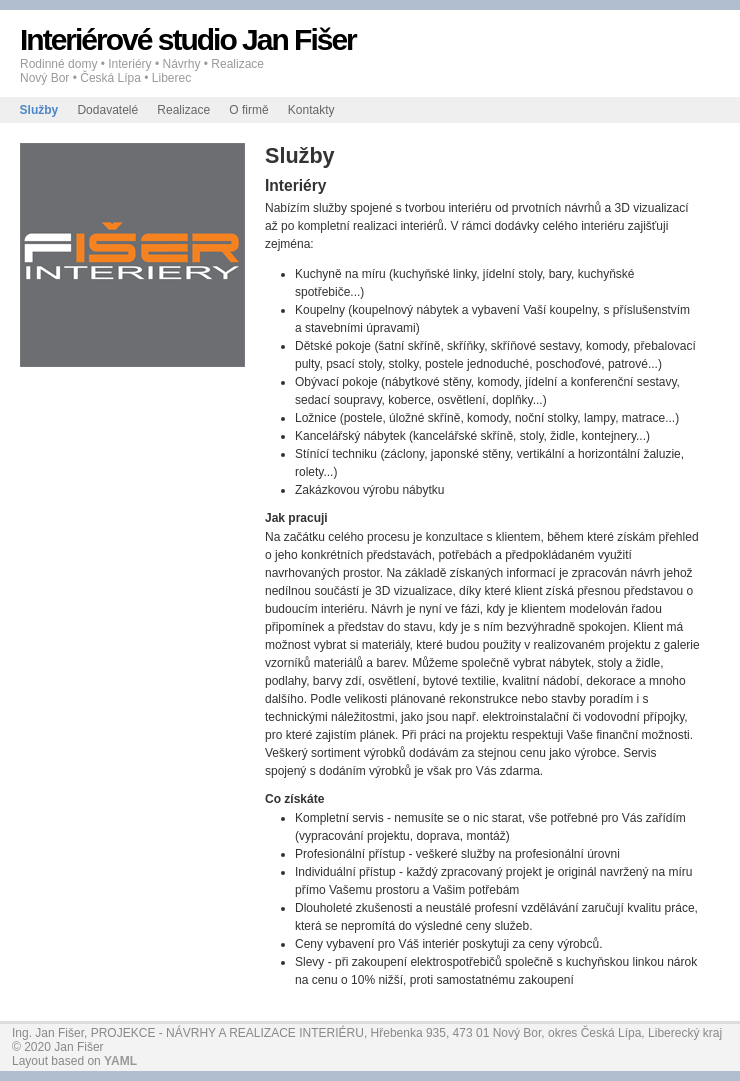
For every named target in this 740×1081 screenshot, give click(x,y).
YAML (120, 1061)
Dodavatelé (107, 110)
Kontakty (311, 110)
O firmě (248, 110)
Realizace (183, 110)
